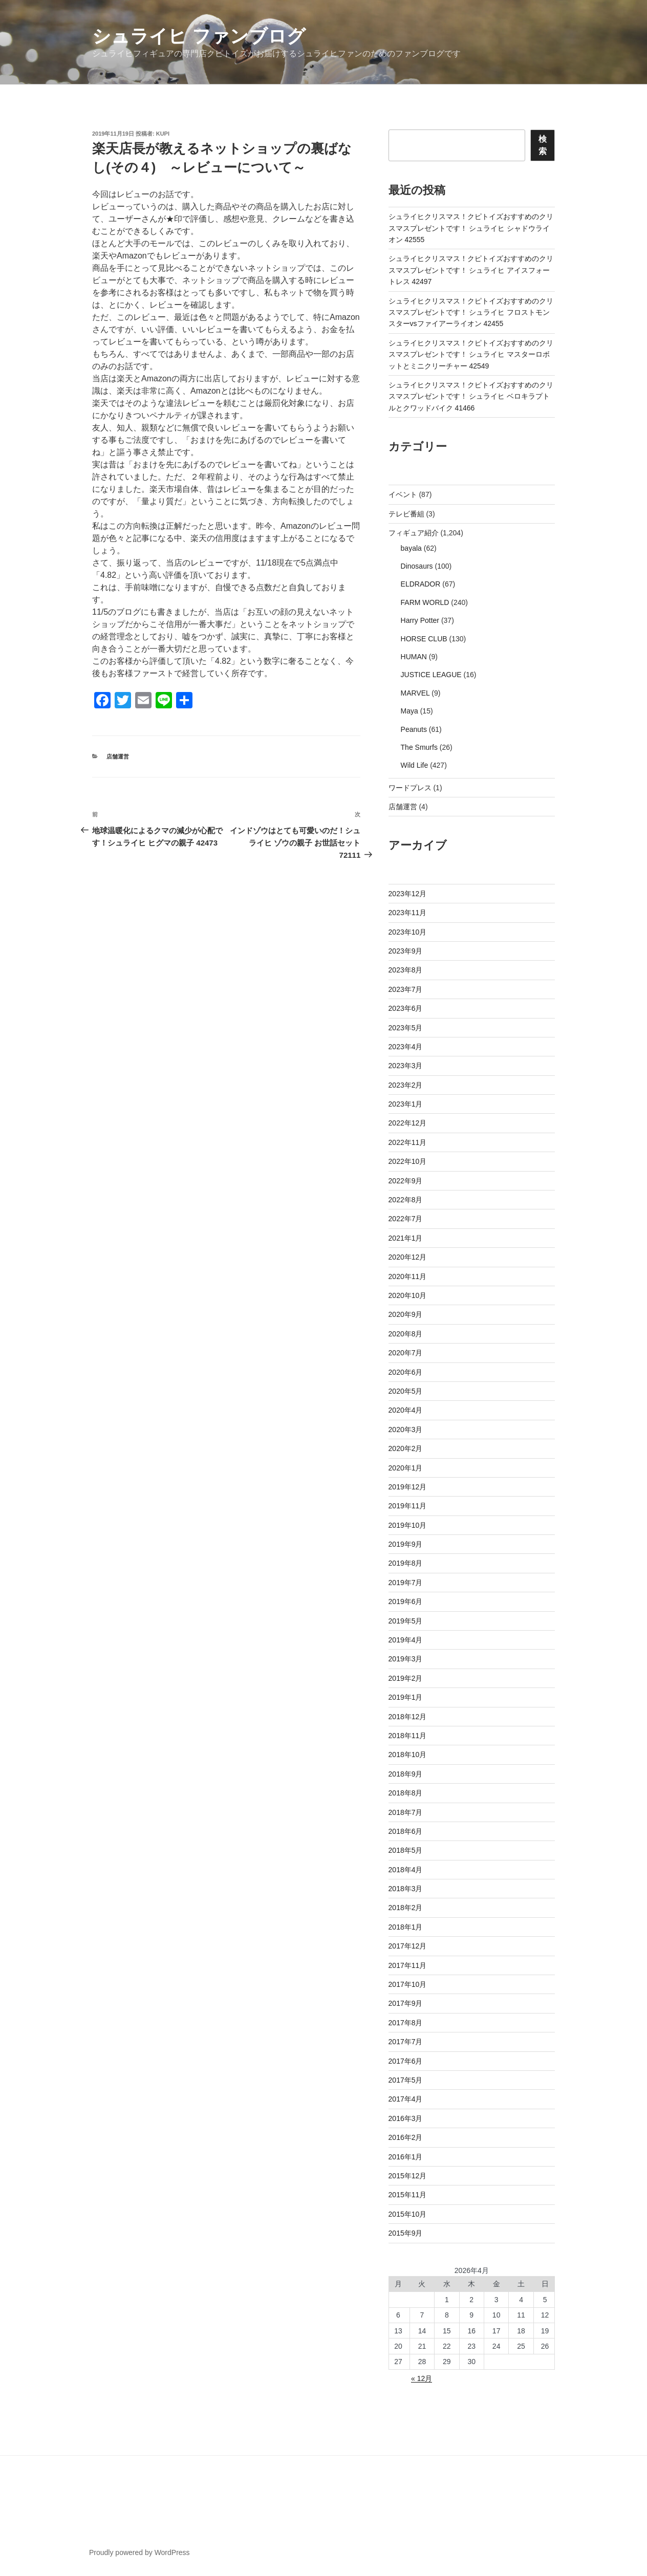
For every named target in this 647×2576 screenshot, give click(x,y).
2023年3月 (406, 1066)
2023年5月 (406, 1028)
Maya (409, 711)
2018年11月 (408, 1735)
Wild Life (414, 765)
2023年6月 (406, 1008)
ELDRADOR (421, 584)
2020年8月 (406, 1334)
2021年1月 (406, 1238)
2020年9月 (406, 1314)
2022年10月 (408, 1161)
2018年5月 (406, 1850)
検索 (542, 145)
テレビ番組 (406, 514)
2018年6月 (406, 1831)
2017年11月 (408, 1965)
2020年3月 (406, 1429)
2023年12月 (408, 894)
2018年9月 (406, 1774)
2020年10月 (408, 1295)
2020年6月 (406, 1372)
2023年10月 (408, 932)
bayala (411, 548)
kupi (162, 134)
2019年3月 (406, 1659)
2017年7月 (406, 2042)
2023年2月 (406, 1085)
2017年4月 (406, 2099)
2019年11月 (408, 1506)
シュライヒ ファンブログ (199, 36)
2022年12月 (408, 1123)
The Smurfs (419, 747)
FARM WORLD (425, 602)
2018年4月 (406, 1870)
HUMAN (414, 657)
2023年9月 (406, 951)
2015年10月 (408, 2214)
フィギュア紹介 (414, 533)
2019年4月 (406, 1640)
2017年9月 (406, 2003)
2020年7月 (406, 1353)
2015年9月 (406, 2233)
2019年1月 (406, 1697)
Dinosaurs (417, 566)
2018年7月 (406, 1812)
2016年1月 (406, 2157)
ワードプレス (410, 788)
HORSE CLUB (424, 639)
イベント (403, 494)
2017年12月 (408, 1946)
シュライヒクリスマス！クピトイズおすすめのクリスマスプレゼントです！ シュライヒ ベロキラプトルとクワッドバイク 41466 (471, 396)
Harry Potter (420, 620)
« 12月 (421, 2378)
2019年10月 (408, 1525)
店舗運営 (117, 756)
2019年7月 (406, 1582)
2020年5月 (406, 1391)
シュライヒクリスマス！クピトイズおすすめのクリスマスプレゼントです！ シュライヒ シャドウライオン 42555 (471, 228)
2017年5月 (406, 2080)
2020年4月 (406, 1410)
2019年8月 (406, 1563)
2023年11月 (408, 912)
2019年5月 (406, 1621)
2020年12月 (408, 1257)
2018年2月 (406, 1907)
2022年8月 (406, 1200)
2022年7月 (406, 1219)
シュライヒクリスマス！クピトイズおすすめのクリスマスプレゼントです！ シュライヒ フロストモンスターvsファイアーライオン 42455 (471, 312)
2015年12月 (408, 2176)
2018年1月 (406, 1927)
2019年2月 (406, 1678)
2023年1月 (406, 1104)
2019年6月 (406, 1601)
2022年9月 (406, 1181)
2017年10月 (408, 1984)
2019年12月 (408, 1487)
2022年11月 (408, 1142)
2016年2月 (406, 2137)
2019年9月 (406, 1544)
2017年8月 (406, 2023)
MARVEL (415, 693)
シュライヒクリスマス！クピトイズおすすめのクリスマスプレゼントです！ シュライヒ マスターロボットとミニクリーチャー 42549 (471, 354)
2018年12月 (408, 1717)
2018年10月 (408, 1754)
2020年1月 (406, 1468)
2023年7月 (406, 989)
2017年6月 (406, 2061)
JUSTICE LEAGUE (431, 674)
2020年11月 (408, 1276)
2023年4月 (406, 1047)
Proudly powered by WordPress (139, 2552)
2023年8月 (406, 970)
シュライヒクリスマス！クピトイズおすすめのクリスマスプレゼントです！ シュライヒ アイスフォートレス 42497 (471, 270)
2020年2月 (406, 1448)
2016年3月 (406, 2118)
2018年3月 (406, 1889)
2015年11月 (408, 2195)
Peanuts (414, 729)
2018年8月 (406, 1793)
